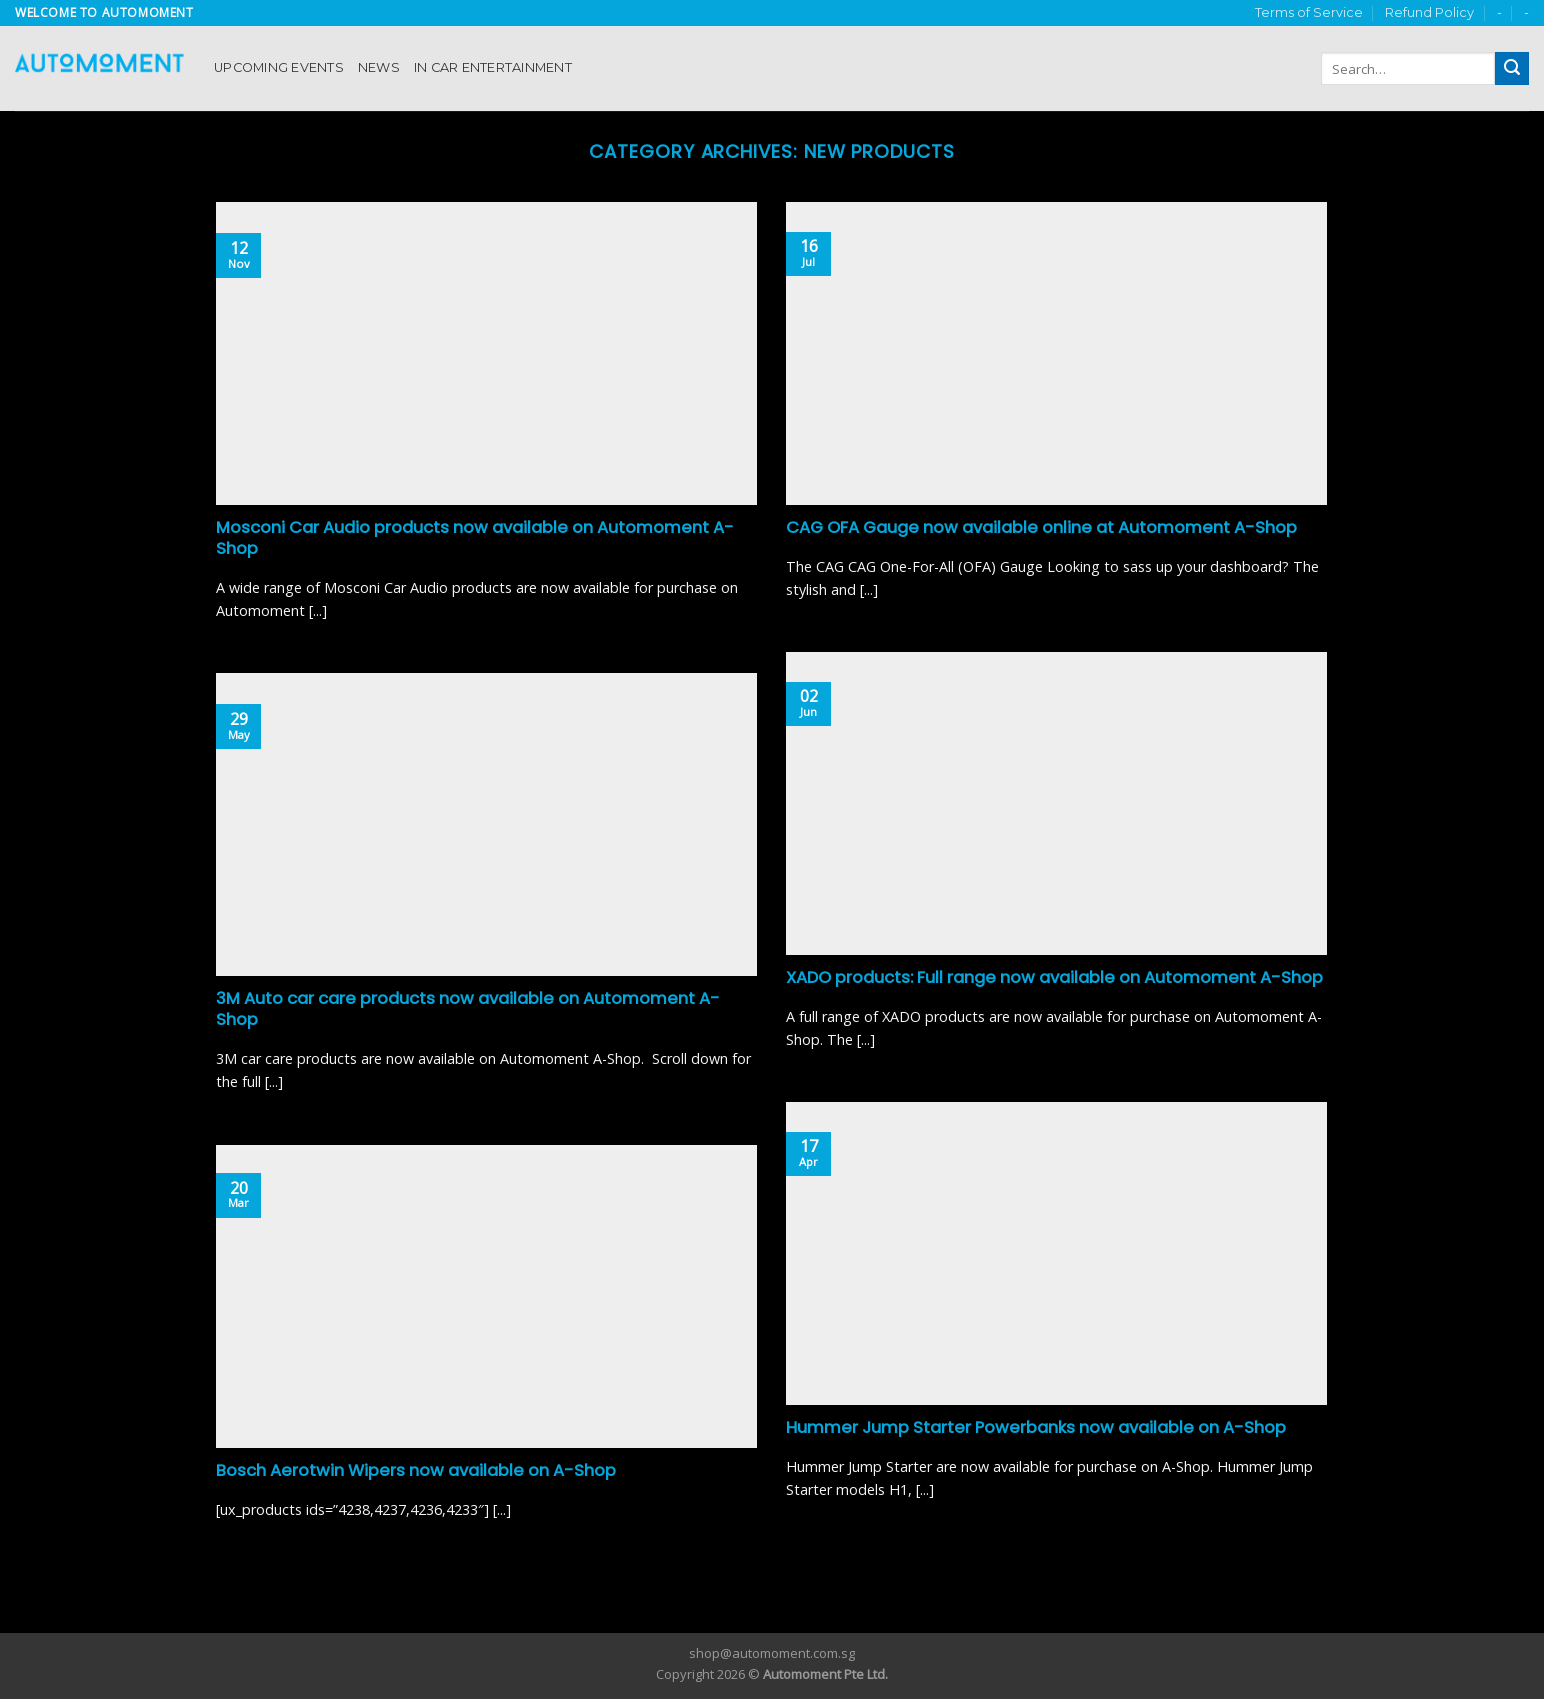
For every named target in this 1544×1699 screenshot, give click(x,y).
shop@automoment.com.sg (772, 1653)
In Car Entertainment (493, 67)
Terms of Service (1309, 12)
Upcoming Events (279, 67)
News (379, 67)
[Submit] (1512, 69)
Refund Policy (1429, 12)
